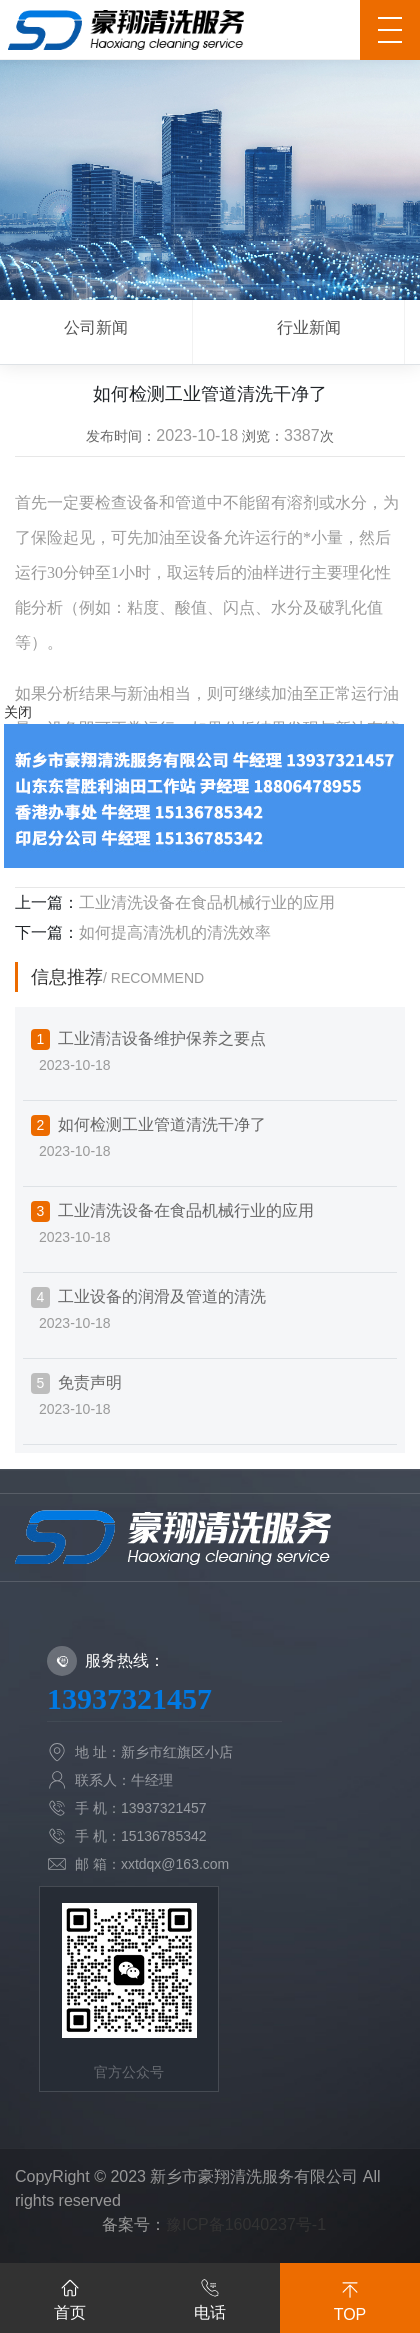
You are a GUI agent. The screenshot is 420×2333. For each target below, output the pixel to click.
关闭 (18, 712)
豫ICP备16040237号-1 (246, 2224)
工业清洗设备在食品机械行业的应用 (207, 902)
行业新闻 (309, 327)
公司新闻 (96, 327)
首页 (70, 2296)
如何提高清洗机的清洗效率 (175, 932)
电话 (210, 2296)
